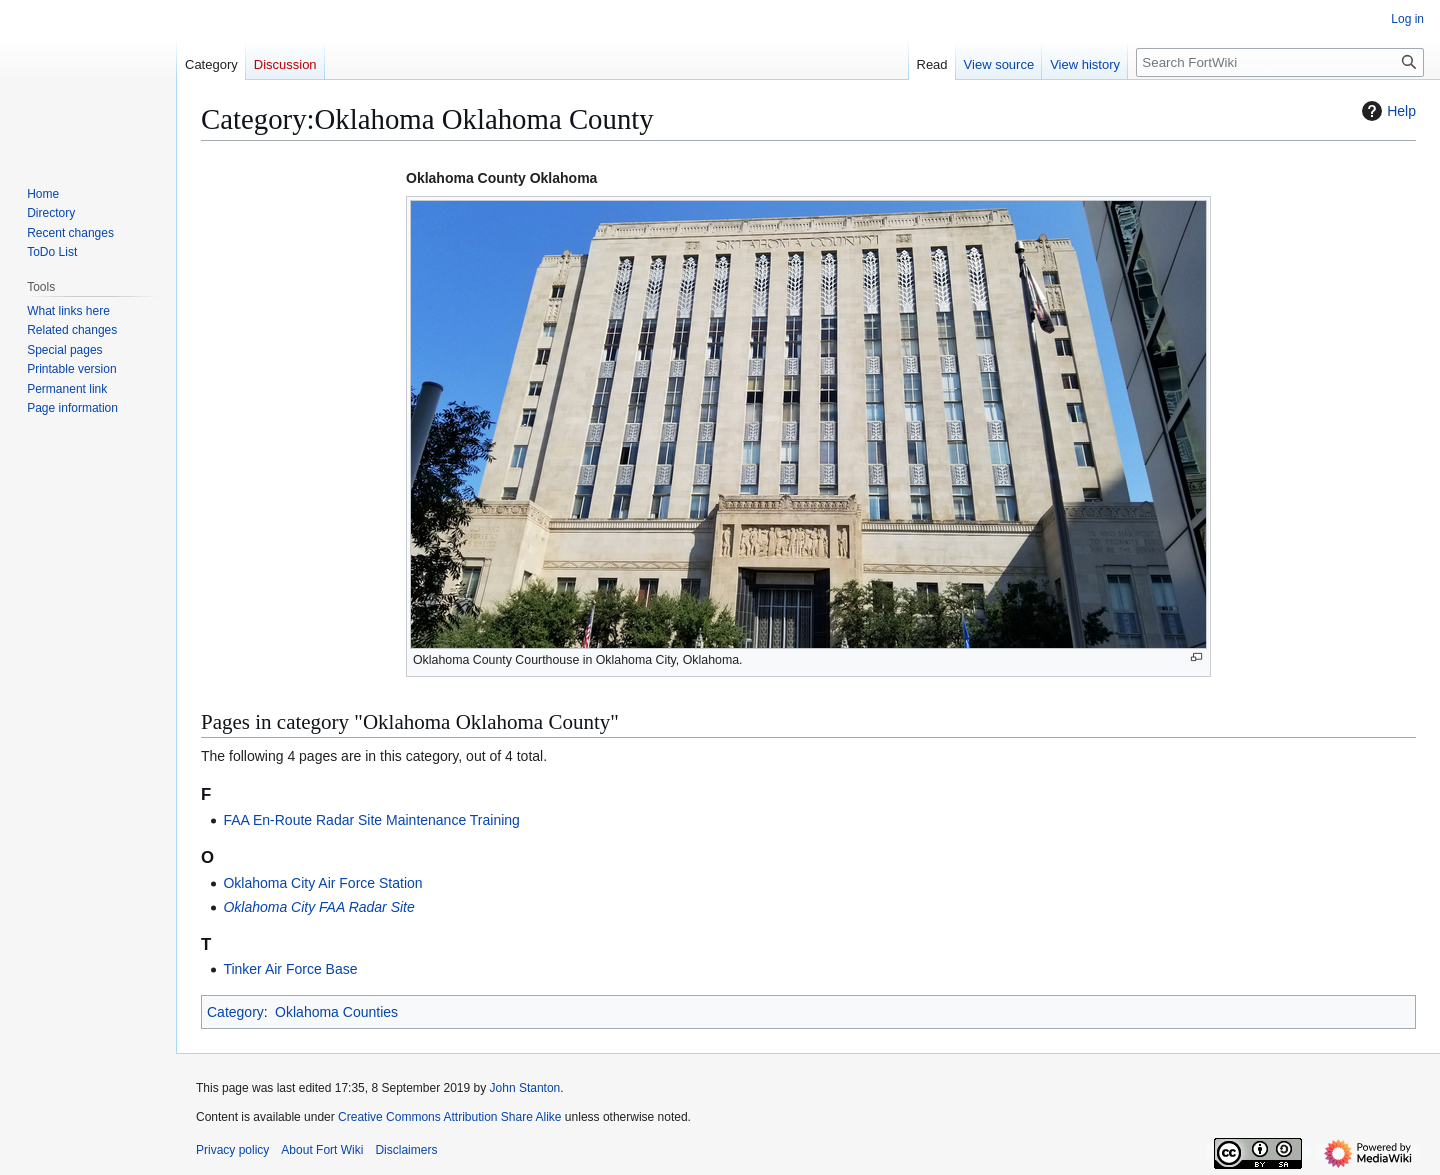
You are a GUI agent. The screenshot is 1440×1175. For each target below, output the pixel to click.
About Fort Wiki (322, 1150)
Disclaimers (406, 1150)
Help (1386, 111)
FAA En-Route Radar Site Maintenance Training (371, 820)
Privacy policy (232, 1150)
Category (235, 1012)
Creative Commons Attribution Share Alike (449, 1117)
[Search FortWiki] (1280, 62)
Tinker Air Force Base (290, 969)
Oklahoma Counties (336, 1012)
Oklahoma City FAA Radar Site (318, 907)
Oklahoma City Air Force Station (322, 883)
